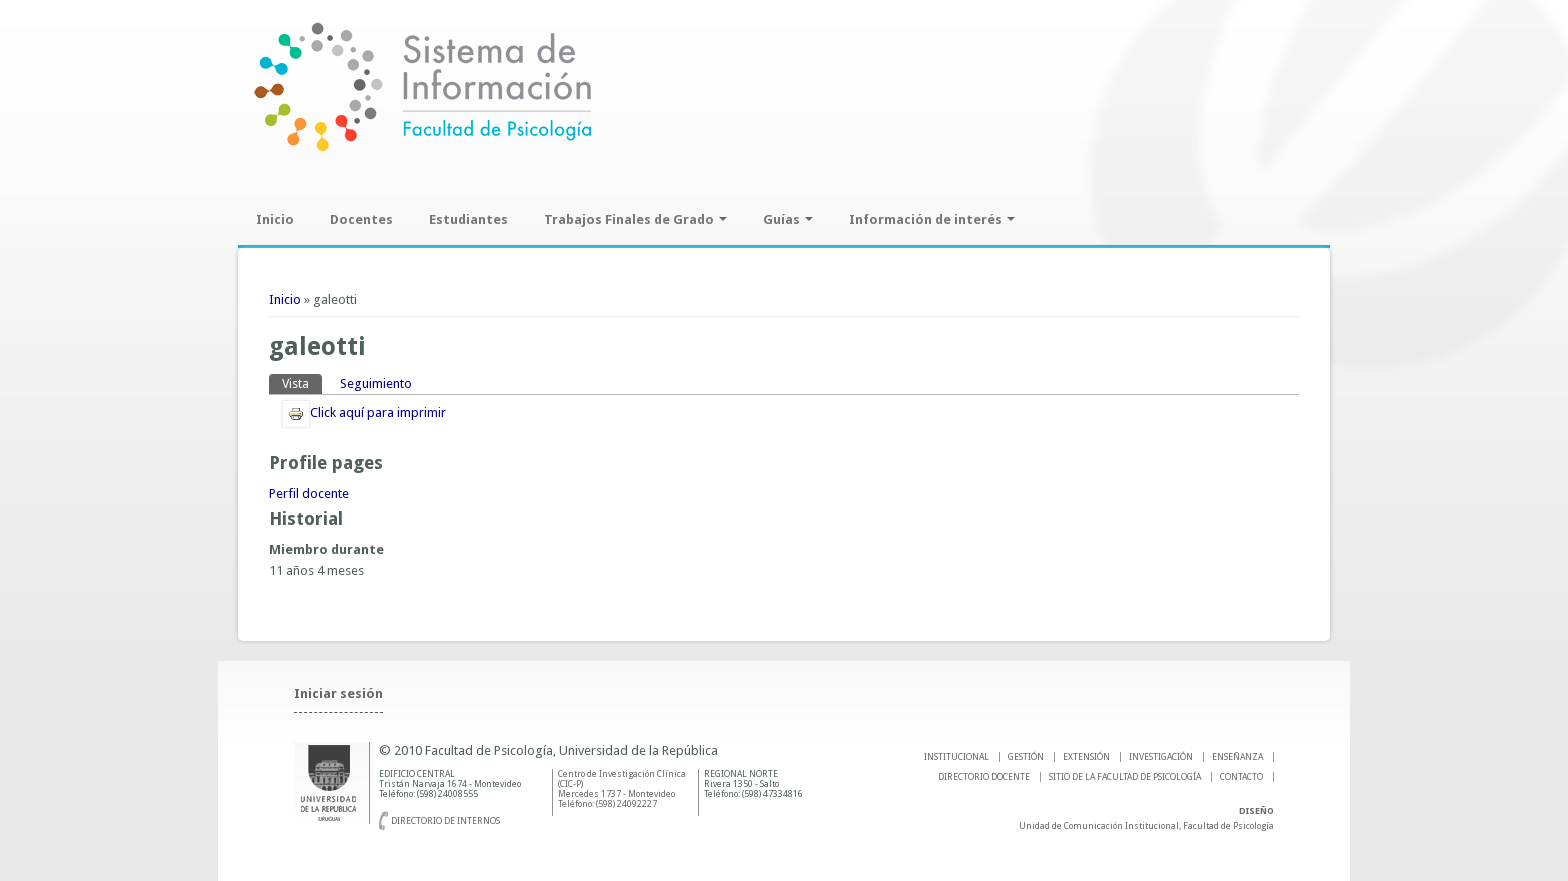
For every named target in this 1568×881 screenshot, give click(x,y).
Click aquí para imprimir (364, 412)
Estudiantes (468, 219)
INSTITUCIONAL (956, 757)
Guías (788, 219)
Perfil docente (309, 493)
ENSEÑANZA (1237, 757)
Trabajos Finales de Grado (635, 219)
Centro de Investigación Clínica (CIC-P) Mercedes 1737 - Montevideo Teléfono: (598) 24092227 (622, 789)
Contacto (1241, 777)
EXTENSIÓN (1086, 757)
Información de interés (932, 219)
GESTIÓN (1026, 757)
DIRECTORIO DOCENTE (984, 777)
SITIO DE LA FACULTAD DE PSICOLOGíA (1125, 777)
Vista (302, 382)
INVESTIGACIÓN (1161, 757)
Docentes (361, 219)
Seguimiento (376, 383)
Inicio (275, 219)
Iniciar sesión (338, 693)
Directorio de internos (445, 821)
